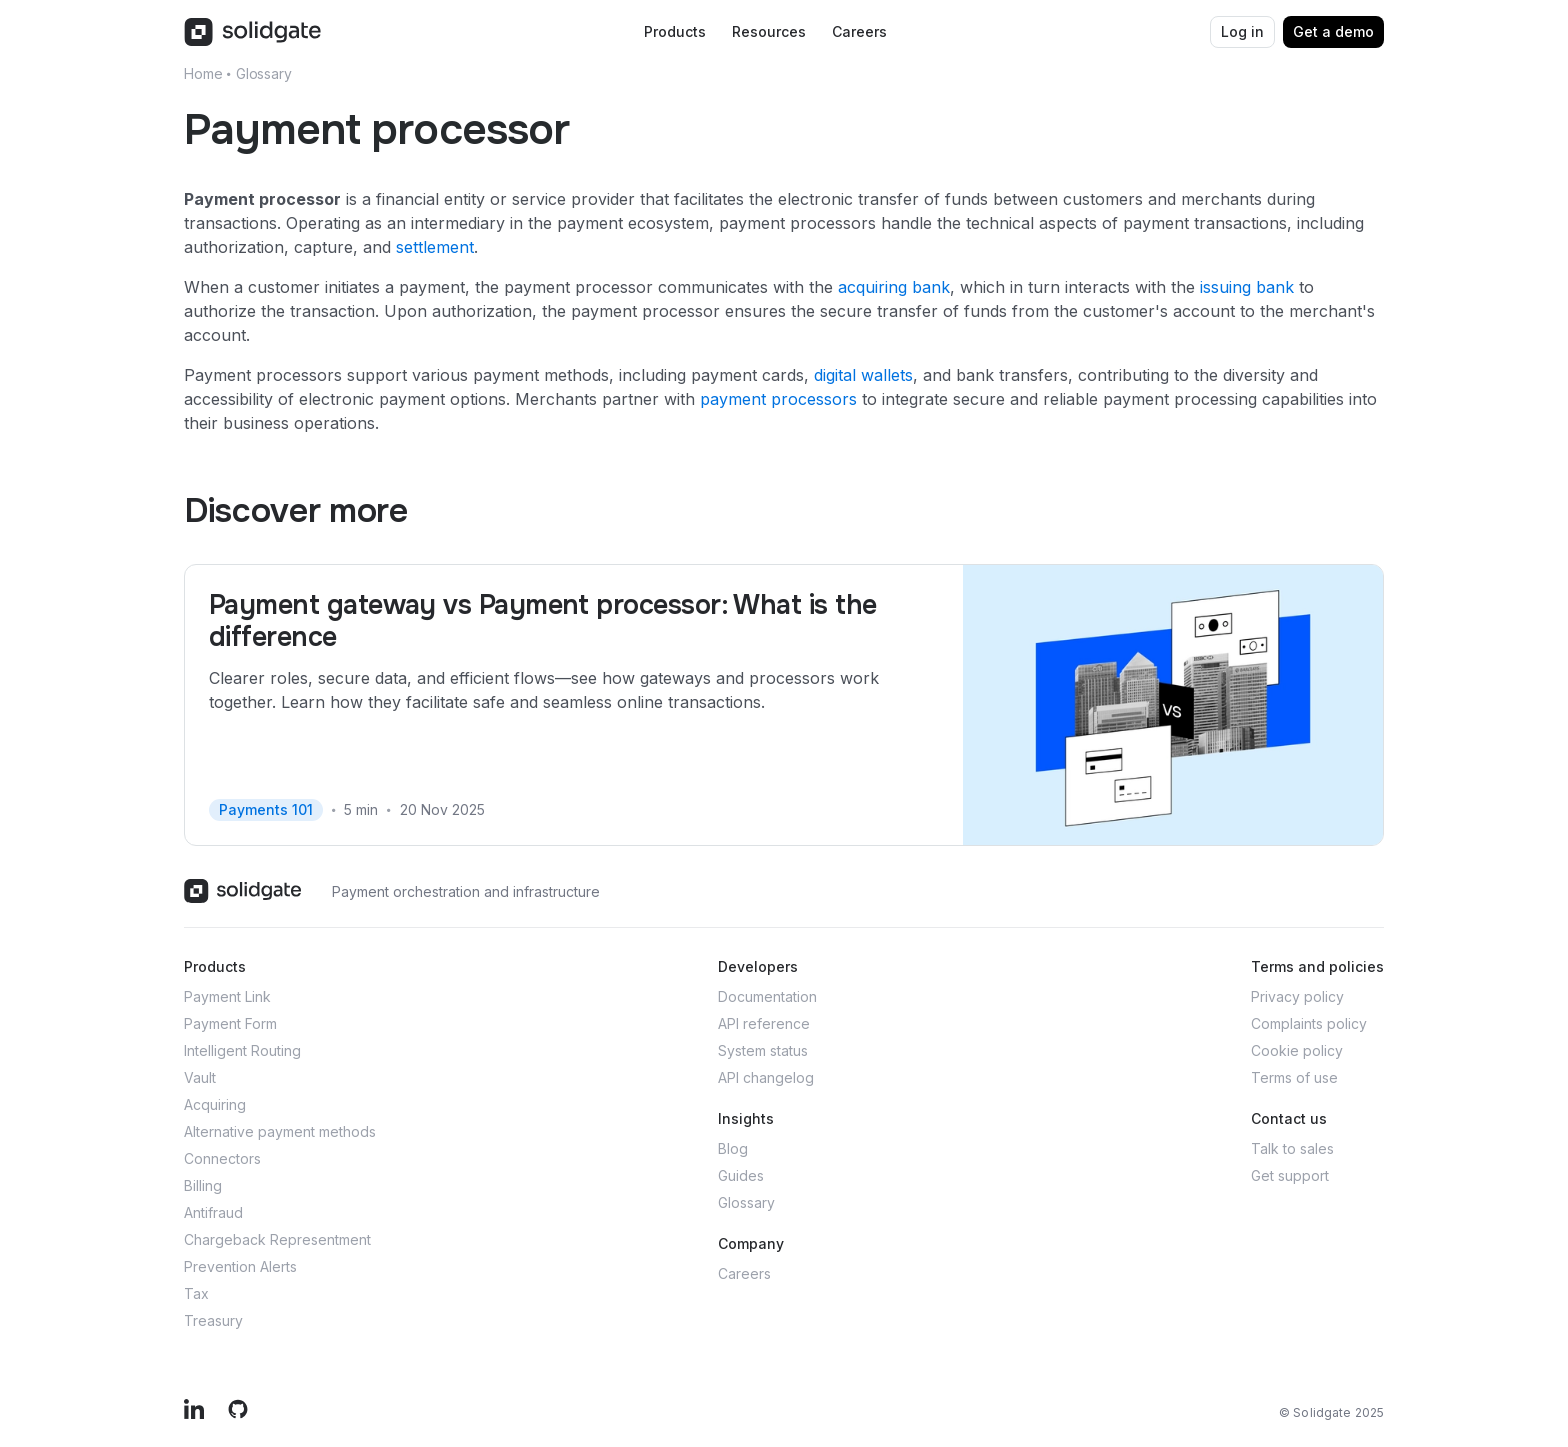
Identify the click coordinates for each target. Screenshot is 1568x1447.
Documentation (767, 996)
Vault (200, 1077)
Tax (196, 1293)
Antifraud (213, 1212)
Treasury (213, 1320)
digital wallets (863, 375)
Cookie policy (1297, 1050)
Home (203, 73)
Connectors (222, 1158)
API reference (764, 1023)
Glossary (264, 73)
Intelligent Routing (242, 1050)
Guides (741, 1175)
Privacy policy (1297, 996)
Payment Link (227, 996)
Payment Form (230, 1023)
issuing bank (1247, 287)
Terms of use (1294, 1077)
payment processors (778, 399)
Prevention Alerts (240, 1266)
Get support (1290, 1175)
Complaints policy (1309, 1023)
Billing (203, 1185)
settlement (435, 247)
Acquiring (215, 1104)
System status (763, 1050)
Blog (733, 1148)
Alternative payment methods (280, 1131)
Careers (744, 1273)
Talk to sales (1292, 1148)
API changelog (766, 1077)
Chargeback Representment (277, 1239)
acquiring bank (894, 287)
